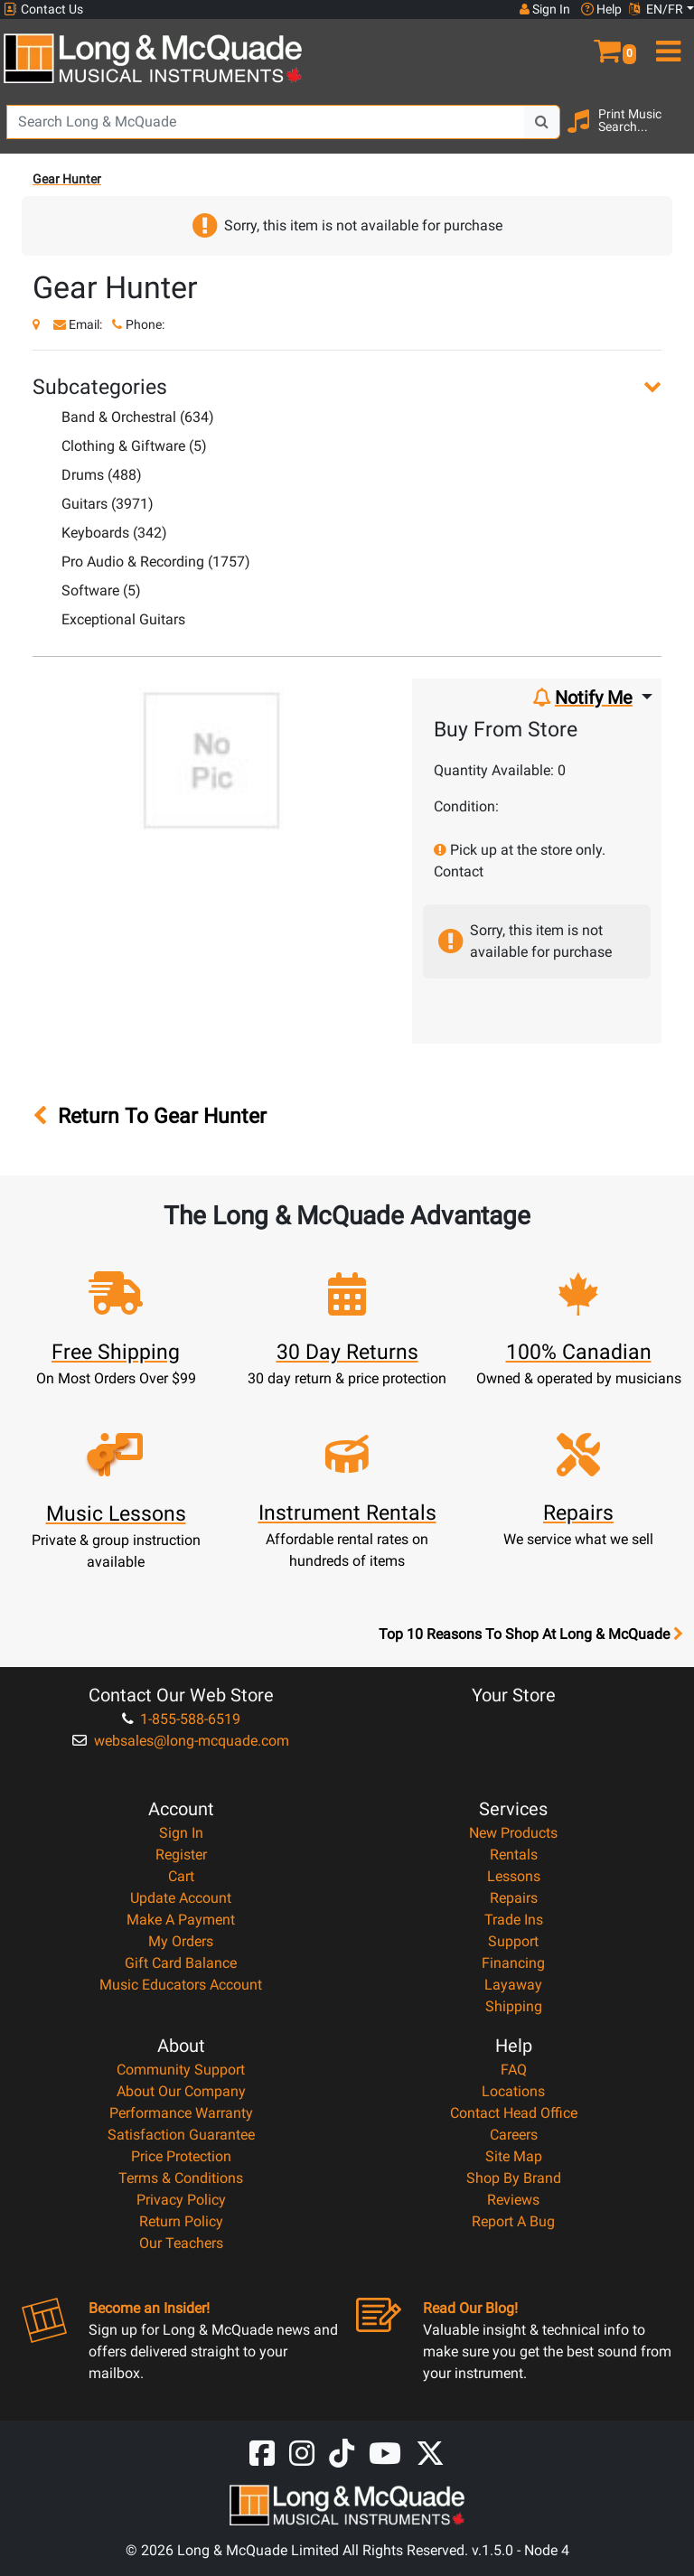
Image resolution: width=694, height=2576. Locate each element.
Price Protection (181, 2156)
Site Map (513, 2156)
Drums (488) (101, 474)
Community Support (181, 2069)
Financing (513, 1963)
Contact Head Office (513, 2113)
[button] (607, 43)
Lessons (513, 1876)
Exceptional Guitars (123, 619)
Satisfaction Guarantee (181, 2134)
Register (181, 1854)
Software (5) (101, 590)
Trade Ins (513, 1919)
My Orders (180, 1941)
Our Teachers (181, 2243)
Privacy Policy (181, 2199)
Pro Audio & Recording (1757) (155, 561)
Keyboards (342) (114, 532)
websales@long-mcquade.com (180, 1740)
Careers (514, 2134)
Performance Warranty (181, 2113)
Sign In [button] (545, 9)
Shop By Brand (513, 2178)
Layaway (513, 1984)
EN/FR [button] (656, 9)
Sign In (181, 1832)
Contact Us (43, 9)
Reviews (513, 2199)
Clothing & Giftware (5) (134, 445)
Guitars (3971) (107, 503)
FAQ (514, 2069)
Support (513, 1941)
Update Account (180, 1897)
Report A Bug (513, 2221)
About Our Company (181, 2091)
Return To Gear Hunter (150, 1116)
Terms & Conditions (180, 2178)
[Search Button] (542, 122)
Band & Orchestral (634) (137, 417)
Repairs (514, 1897)
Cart (181, 1876)
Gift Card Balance (181, 1963)
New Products (513, 1832)
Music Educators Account (180, 1984)
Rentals (514, 1854)
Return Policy (181, 2221)
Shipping (513, 2006)
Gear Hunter (67, 179)
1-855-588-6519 (181, 1719)
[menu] (665, 43)
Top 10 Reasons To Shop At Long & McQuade (530, 1634)
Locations (513, 2091)
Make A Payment (181, 1919)
